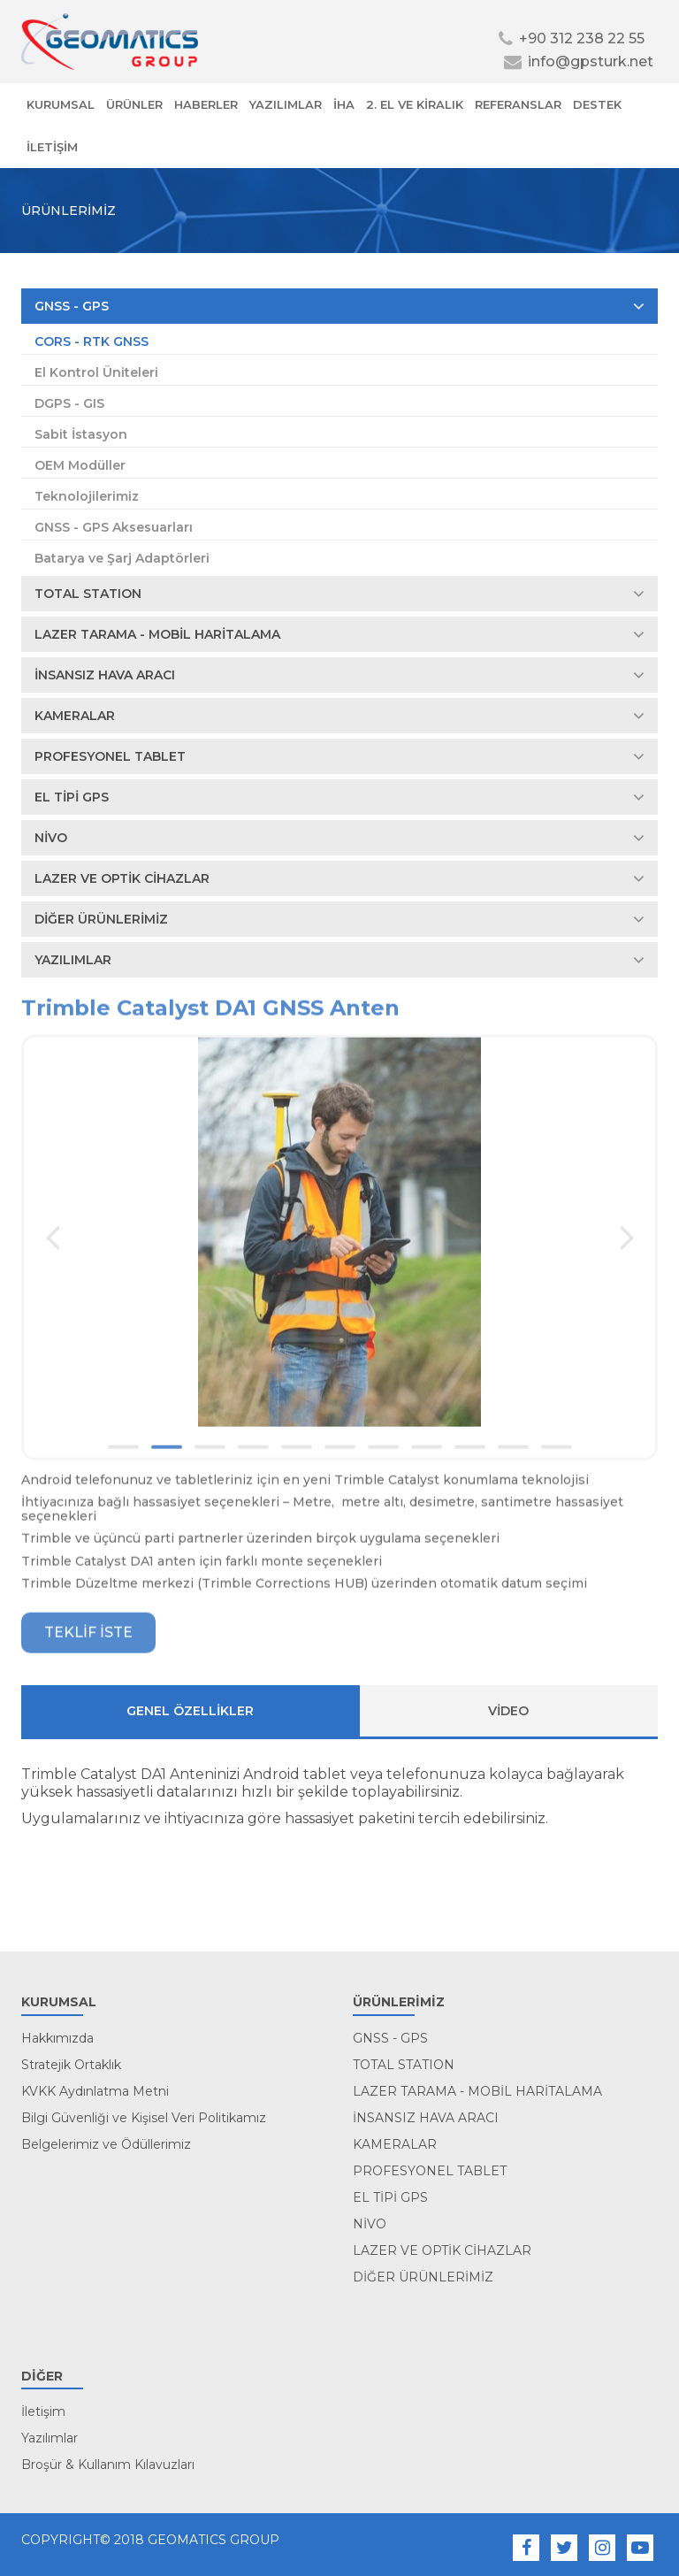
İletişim (43, 2411)
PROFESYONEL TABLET (339, 756)
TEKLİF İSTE (88, 1637)
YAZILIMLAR (285, 104)
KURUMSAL (61, 104)
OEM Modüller (80, 465)
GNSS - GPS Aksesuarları (113, 527)
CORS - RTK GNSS (91, 341)
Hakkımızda (57, 2038)
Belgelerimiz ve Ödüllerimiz (106, 2144)
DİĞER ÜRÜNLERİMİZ (339, 919)
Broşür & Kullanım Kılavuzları (108, 2464)
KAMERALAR (339, 715)
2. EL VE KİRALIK (414, 104)
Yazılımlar (49, 2438)
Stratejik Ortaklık (71, 2065)
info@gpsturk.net (578, 61)
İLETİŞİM (52, 147)
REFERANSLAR (518, 104)
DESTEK (597, 104)
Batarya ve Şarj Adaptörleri (122, 558)
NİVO (339, 838)
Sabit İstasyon (80, 434)
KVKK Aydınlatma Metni (95, 2091)
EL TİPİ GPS (339, 797)
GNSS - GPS (339, 306)
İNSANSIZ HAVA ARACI (339, 675)
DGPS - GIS (69, 403)
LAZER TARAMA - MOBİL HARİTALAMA (339, 634)
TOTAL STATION (339, 593)
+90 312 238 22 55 (572, 38)
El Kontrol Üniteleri (96, 372)
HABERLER (206, 104)
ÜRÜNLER (134, 104)
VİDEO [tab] (508, 1711)
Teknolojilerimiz (86, 496)
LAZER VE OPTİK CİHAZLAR (339, 878)
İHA (344, 104)
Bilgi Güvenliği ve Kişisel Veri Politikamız (143, 2118)
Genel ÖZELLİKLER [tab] (190, 1711)
